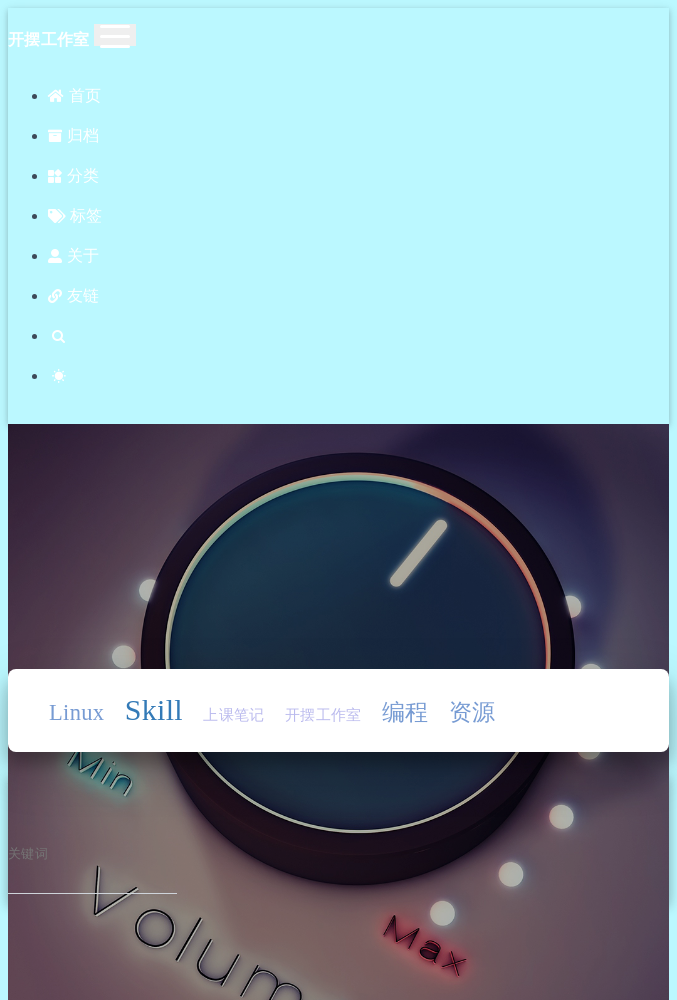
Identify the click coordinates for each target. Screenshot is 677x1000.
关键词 (28, 854)
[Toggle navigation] (115, 35)
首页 (74, 95)
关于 (73, 255)
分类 (73, 175)
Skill (154, 709)
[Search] (358, 336)
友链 (73, 295)
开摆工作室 (323, 715)
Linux (76, 712)
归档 (73, 135)
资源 (472, 712)
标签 (75, 215)
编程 (405, 712)
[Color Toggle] (358, 376)
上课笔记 (233, 715)
